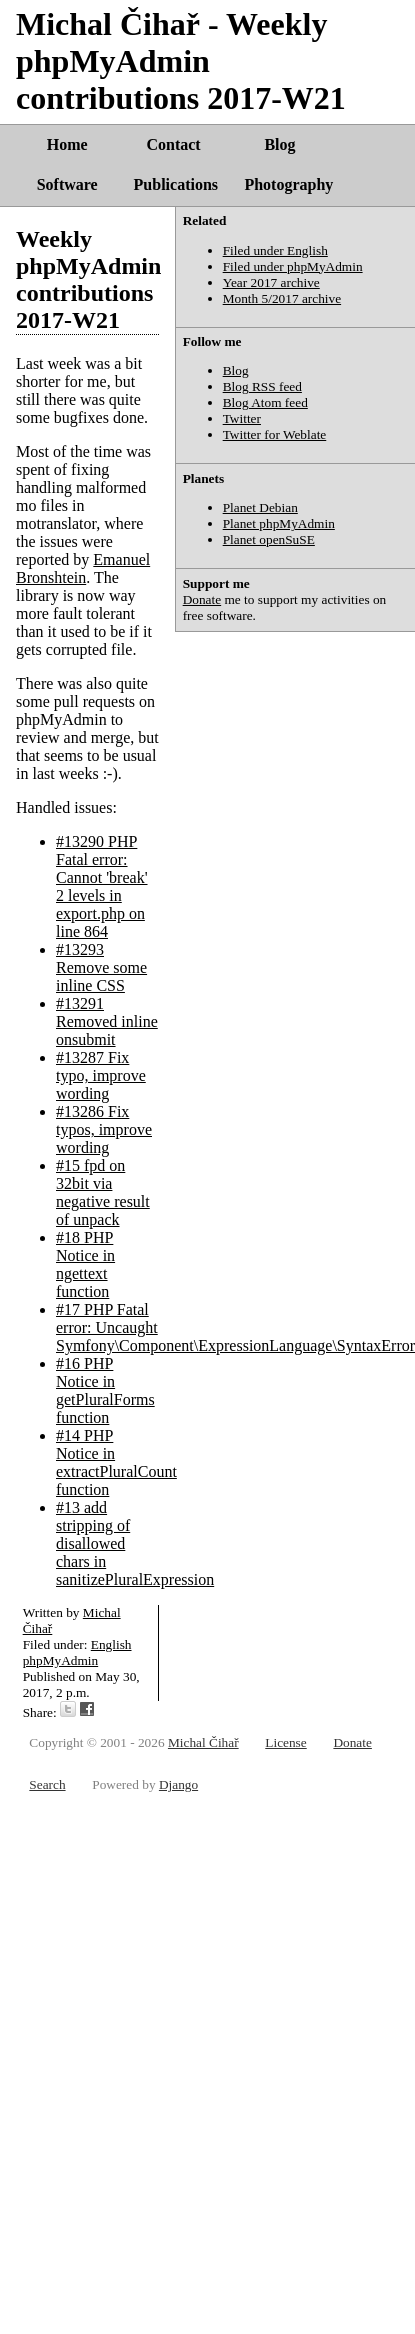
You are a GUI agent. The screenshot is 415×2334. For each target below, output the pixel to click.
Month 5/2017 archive (282, 298)
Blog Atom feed (265, 402)
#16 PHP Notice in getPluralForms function (105, 1390)
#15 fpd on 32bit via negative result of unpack (103, 1192)
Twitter (242, 418)
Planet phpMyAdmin (279, 523)
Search (47, 1784)
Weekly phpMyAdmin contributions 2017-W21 (88, 279)
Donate (202, 599)
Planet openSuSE (269, 539)
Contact (173, 144)
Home (67, 144)
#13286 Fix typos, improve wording (104, 1129)
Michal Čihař (203, 1742)
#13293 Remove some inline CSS (101, 967)
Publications (176, 184)
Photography (288, 184)
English (111, 1644)
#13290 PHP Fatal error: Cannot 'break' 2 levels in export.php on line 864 (102, 886)
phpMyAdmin (61, 1660)
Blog (279, 144)
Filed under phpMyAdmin (293, 266)
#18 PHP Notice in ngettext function (85, 1264)
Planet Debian (260, 507)
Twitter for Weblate (275, 434)
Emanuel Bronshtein (83, 568)
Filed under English (275, 250)
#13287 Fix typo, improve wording (101, 1075)
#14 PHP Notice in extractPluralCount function (116, 1462)
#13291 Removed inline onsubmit (107, 1021)
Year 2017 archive (271, 282)
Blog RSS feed (262, 386)
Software (67, 184)
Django (178, 1784)
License (285, 1742)
